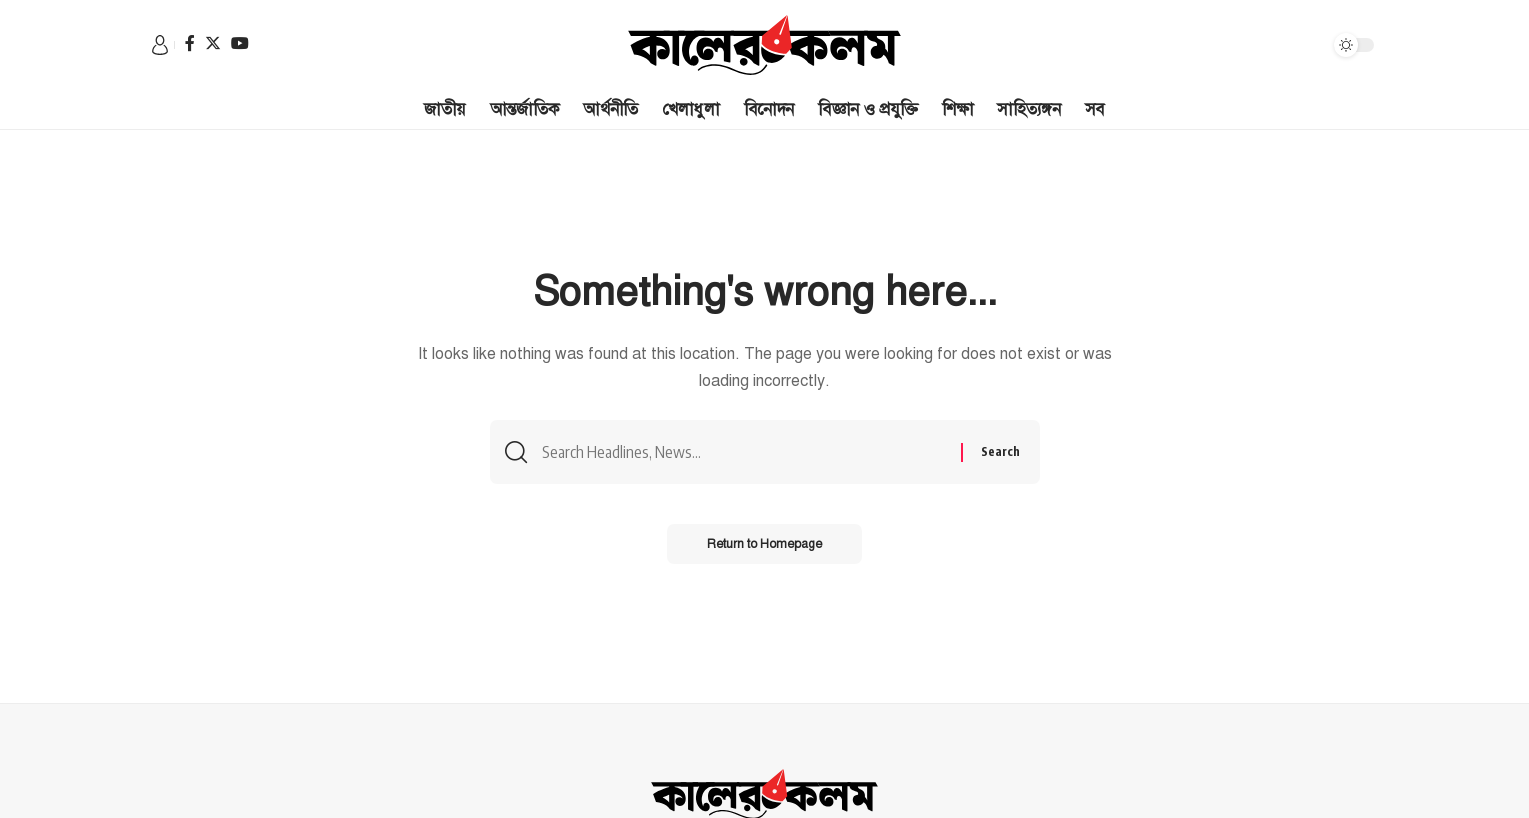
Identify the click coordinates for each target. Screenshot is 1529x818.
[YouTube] (240, 43)
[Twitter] (213, 43)
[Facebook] (190, 43)
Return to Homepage (764, 544)
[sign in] (160, 45)
